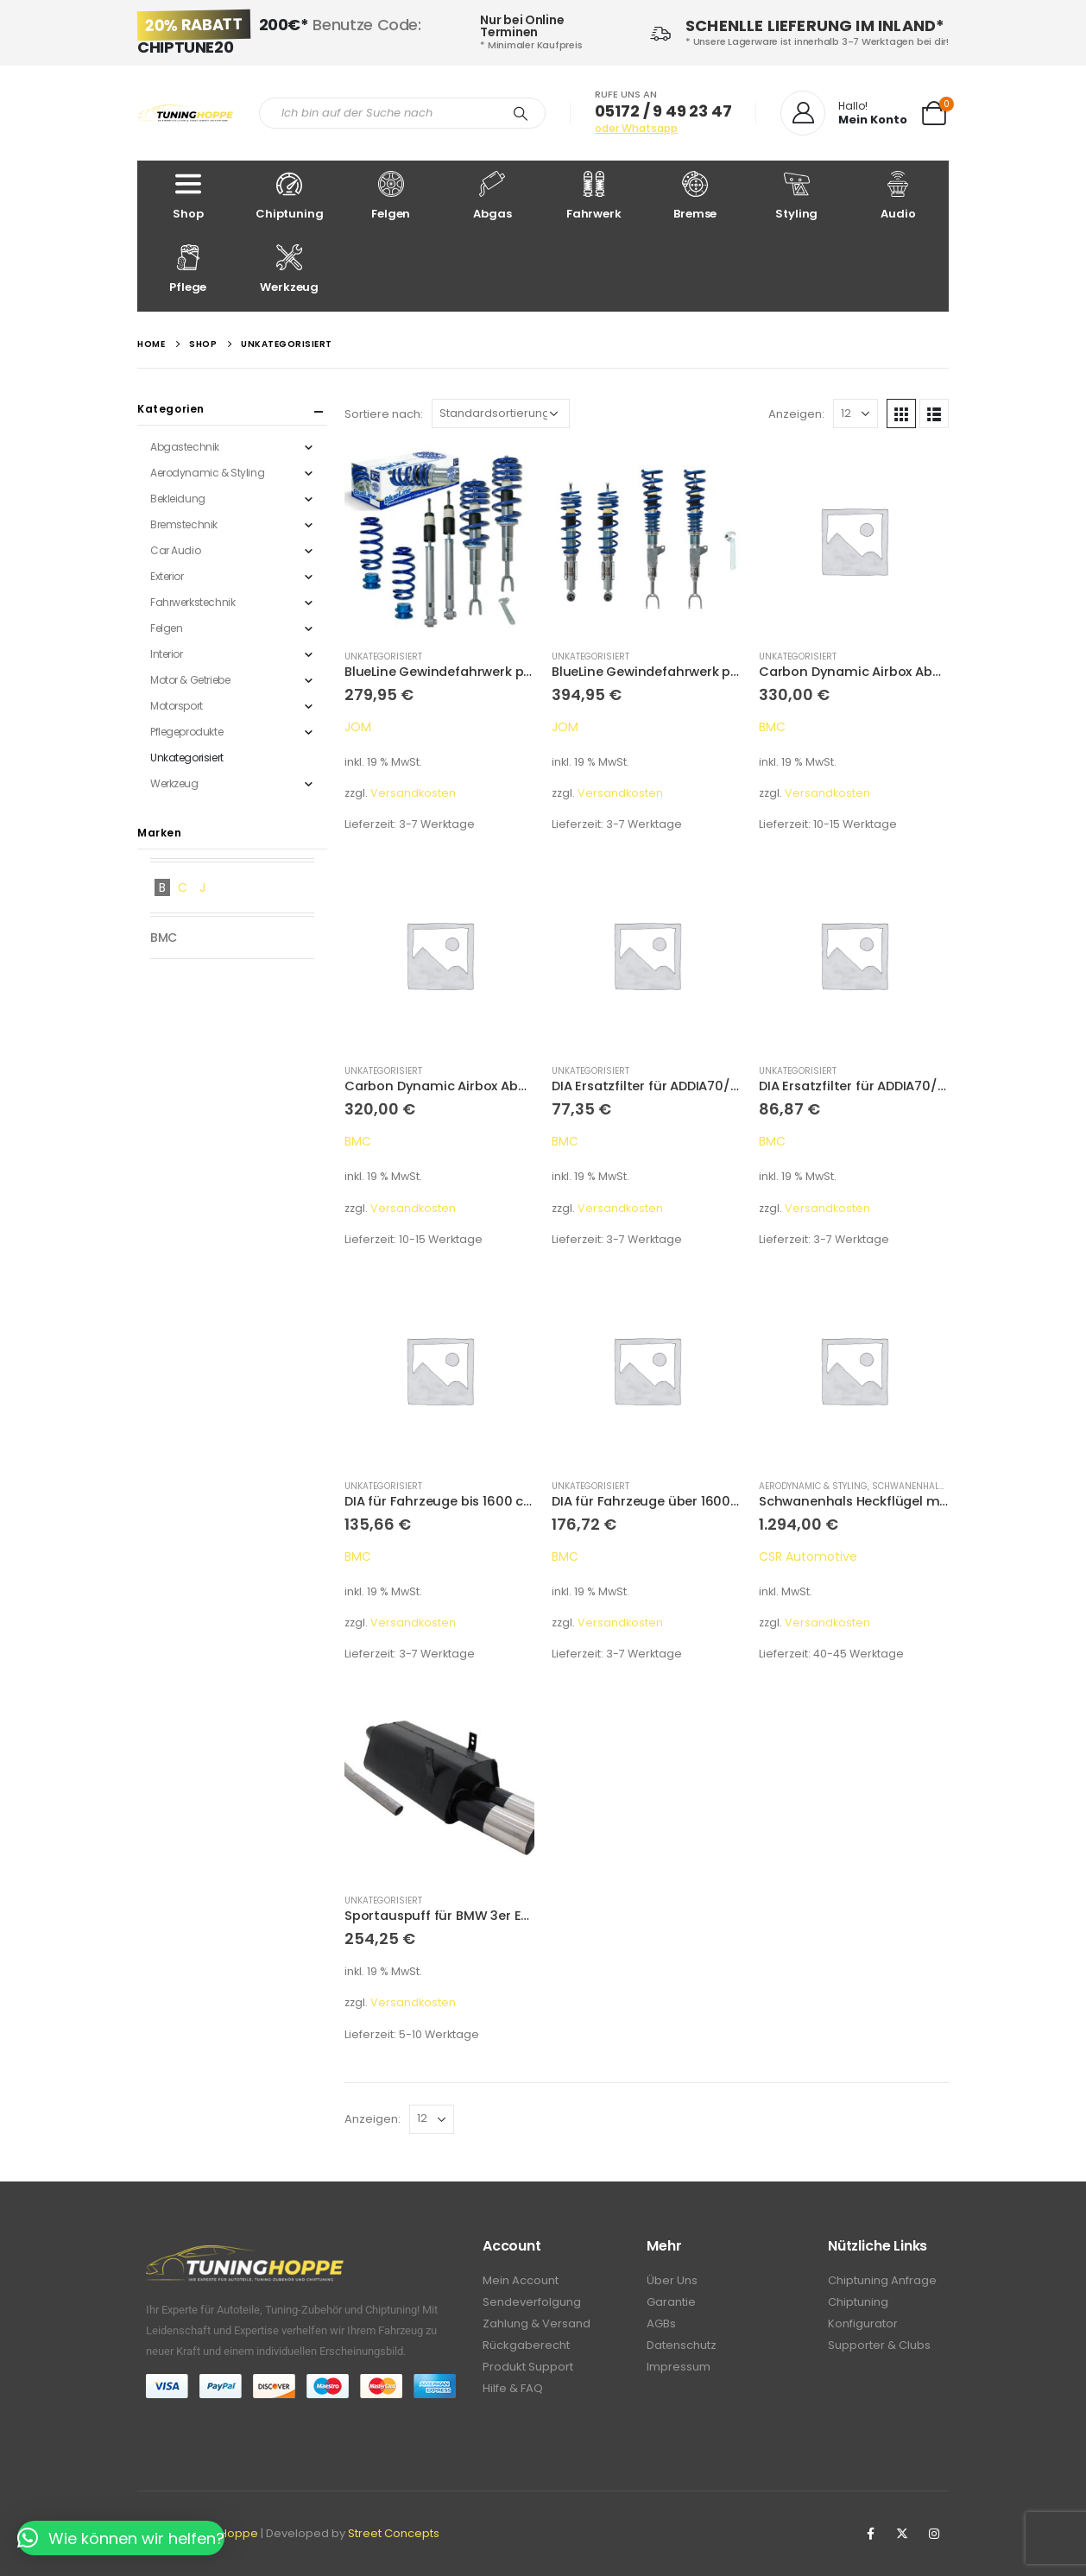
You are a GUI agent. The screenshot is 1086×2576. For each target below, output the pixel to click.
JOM (357, 727)
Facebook (870, 2534)
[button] (120, 2538)
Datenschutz (682, 2345)
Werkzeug (290, 269)
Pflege (188, 269)
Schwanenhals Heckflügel (936, 1486)
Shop (188, 196)
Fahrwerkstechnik (192, 602)
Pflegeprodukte (186, 731)
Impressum (678, 2366)
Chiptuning (290, 196)
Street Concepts (393, 2533)
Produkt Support (528, 2366)
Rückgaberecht (526, 2345)
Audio (898, 196)
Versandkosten (413, 793)
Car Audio (175, 550)
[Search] (520, 113)
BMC (772, 727)
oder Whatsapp (636, 128)
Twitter (902, 2534)
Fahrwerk (594, 196)
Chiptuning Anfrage (882, 2280)
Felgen (391, 196)
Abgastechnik (184, 446)
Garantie (671, 2302)
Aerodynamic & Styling (813, 1486)
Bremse (696, 196)
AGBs (661, 2323)
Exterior (167, 576)
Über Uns (672, 2280)
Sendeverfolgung (532, 2302)
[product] (439, 540)
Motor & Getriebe (190, 679)
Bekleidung (177, 498)
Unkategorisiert (383, 656)
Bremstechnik (184, 524)
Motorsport (176, 705)
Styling (797, 196)
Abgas (493, 196)
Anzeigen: (796, 414)
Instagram (934, 2534)
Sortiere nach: (383, 414)
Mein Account (521, 2280)
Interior (166, 654)
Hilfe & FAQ (513, 2388)
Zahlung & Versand (536, 2323)
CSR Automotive (808, 1556)
